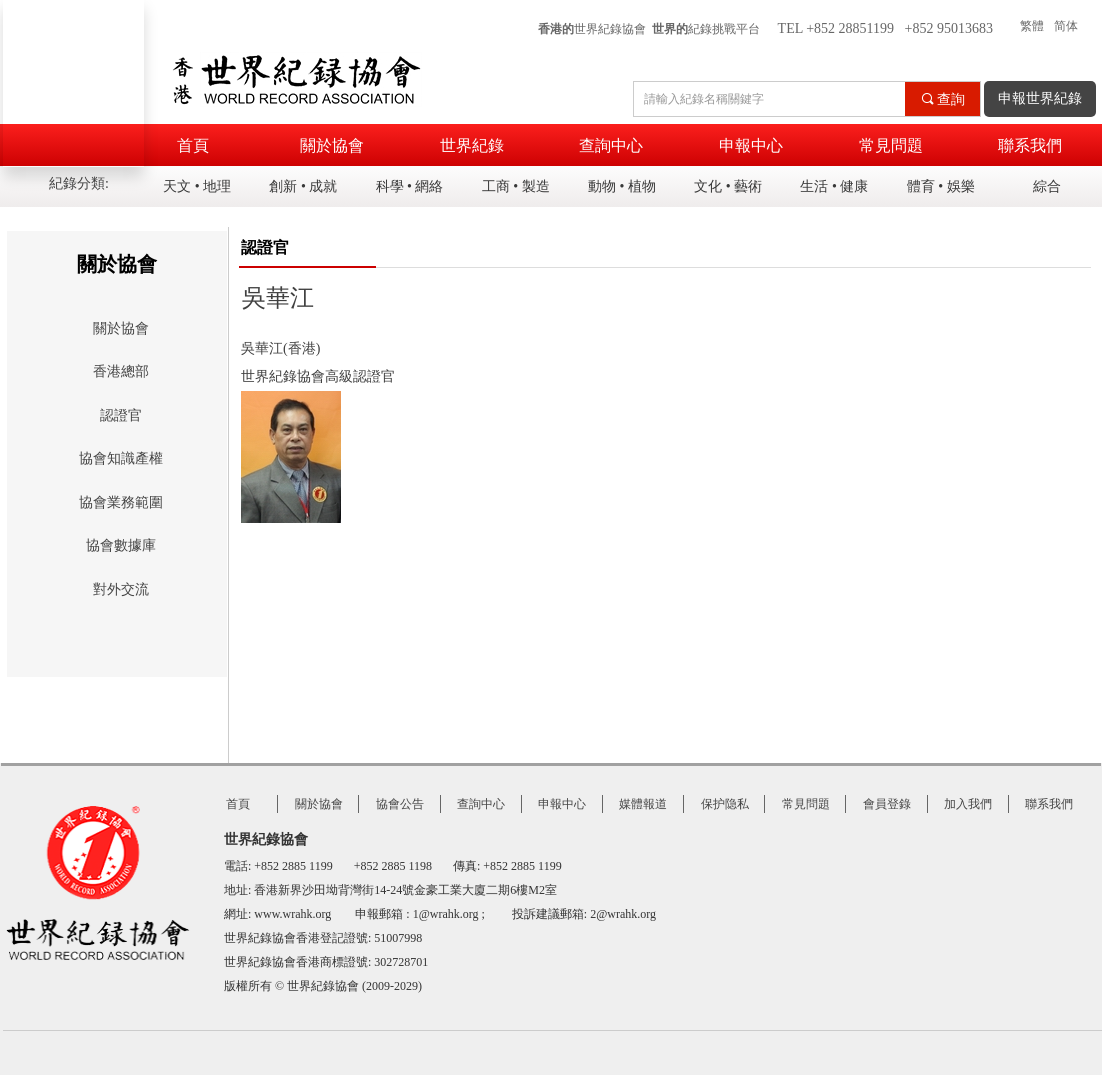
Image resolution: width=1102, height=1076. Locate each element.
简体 (1066, 26)
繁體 (1032, 26)
